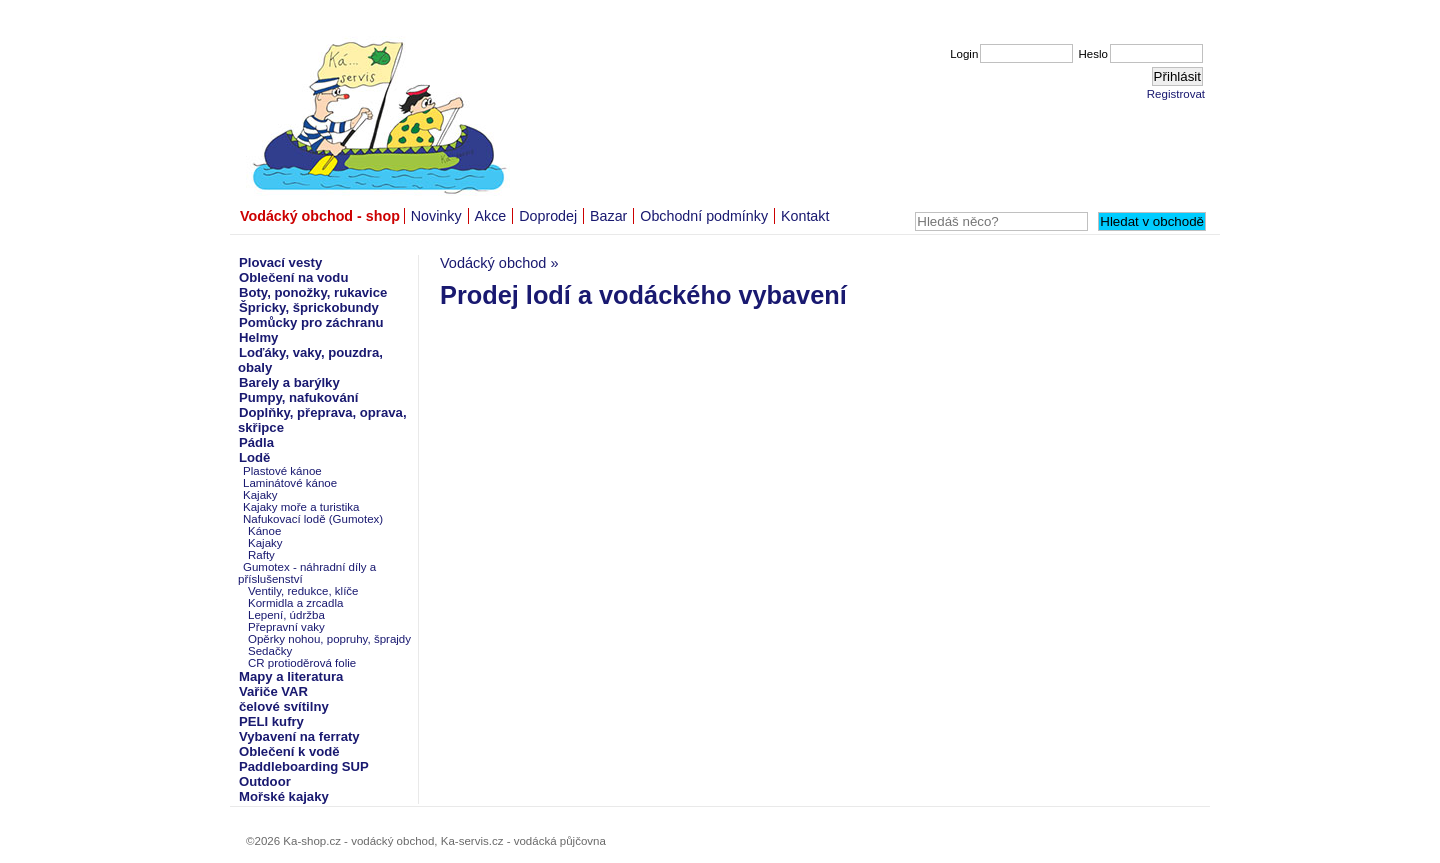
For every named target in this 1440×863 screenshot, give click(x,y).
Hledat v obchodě (1152, 221)
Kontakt (805, 216)
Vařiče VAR (273, 691)
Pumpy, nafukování (298, 397)
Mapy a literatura (291, 676)
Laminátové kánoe (290, 483)
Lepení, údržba (286, 615)
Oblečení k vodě (289, 751)
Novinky (436, 216)
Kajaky (260, 495)
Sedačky (270, 651)
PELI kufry (271, 721)
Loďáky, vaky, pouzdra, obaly (310, 360)
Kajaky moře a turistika (301, 507)
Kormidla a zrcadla (295, 603)
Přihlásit (1177, 76)
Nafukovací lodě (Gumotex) (313, 519)
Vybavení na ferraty (299, 736)
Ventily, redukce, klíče (303, 591)
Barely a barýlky (289, 382)
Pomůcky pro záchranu (311, 322)
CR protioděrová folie (302, 663)
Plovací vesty (280, 262)
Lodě (254, 457)
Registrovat (1176, 94)
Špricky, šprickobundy (309, 307)
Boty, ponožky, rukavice (313, 292)
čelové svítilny (284, 706)
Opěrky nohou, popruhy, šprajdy (329, 639)
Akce (491, 216)
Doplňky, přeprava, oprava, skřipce (322, 420)
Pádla (256, 442)
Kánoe (264, 531)
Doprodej (548, 216)
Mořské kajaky (284, 796)
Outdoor (265, 781)
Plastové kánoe (282, 471)
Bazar (608, 216)
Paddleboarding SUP (304, 766)
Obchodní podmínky (704, 216)
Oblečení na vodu (293, 277)
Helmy (258, 337)
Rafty (261, 555)
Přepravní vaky (286, 627)
